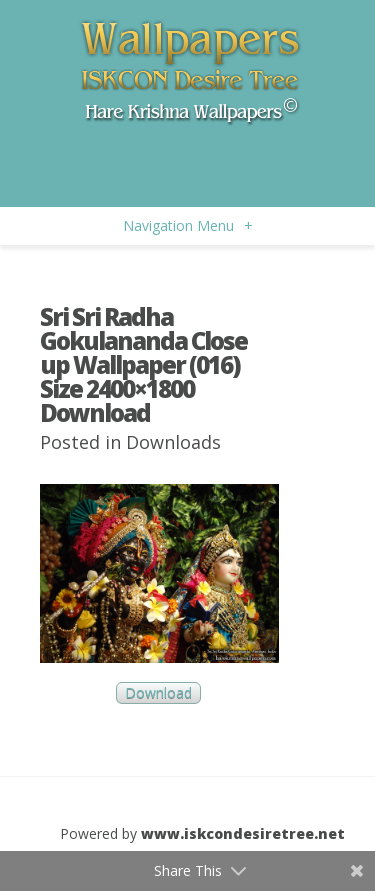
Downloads (173, 442)
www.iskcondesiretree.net (243, 833)
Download (158, 693)
